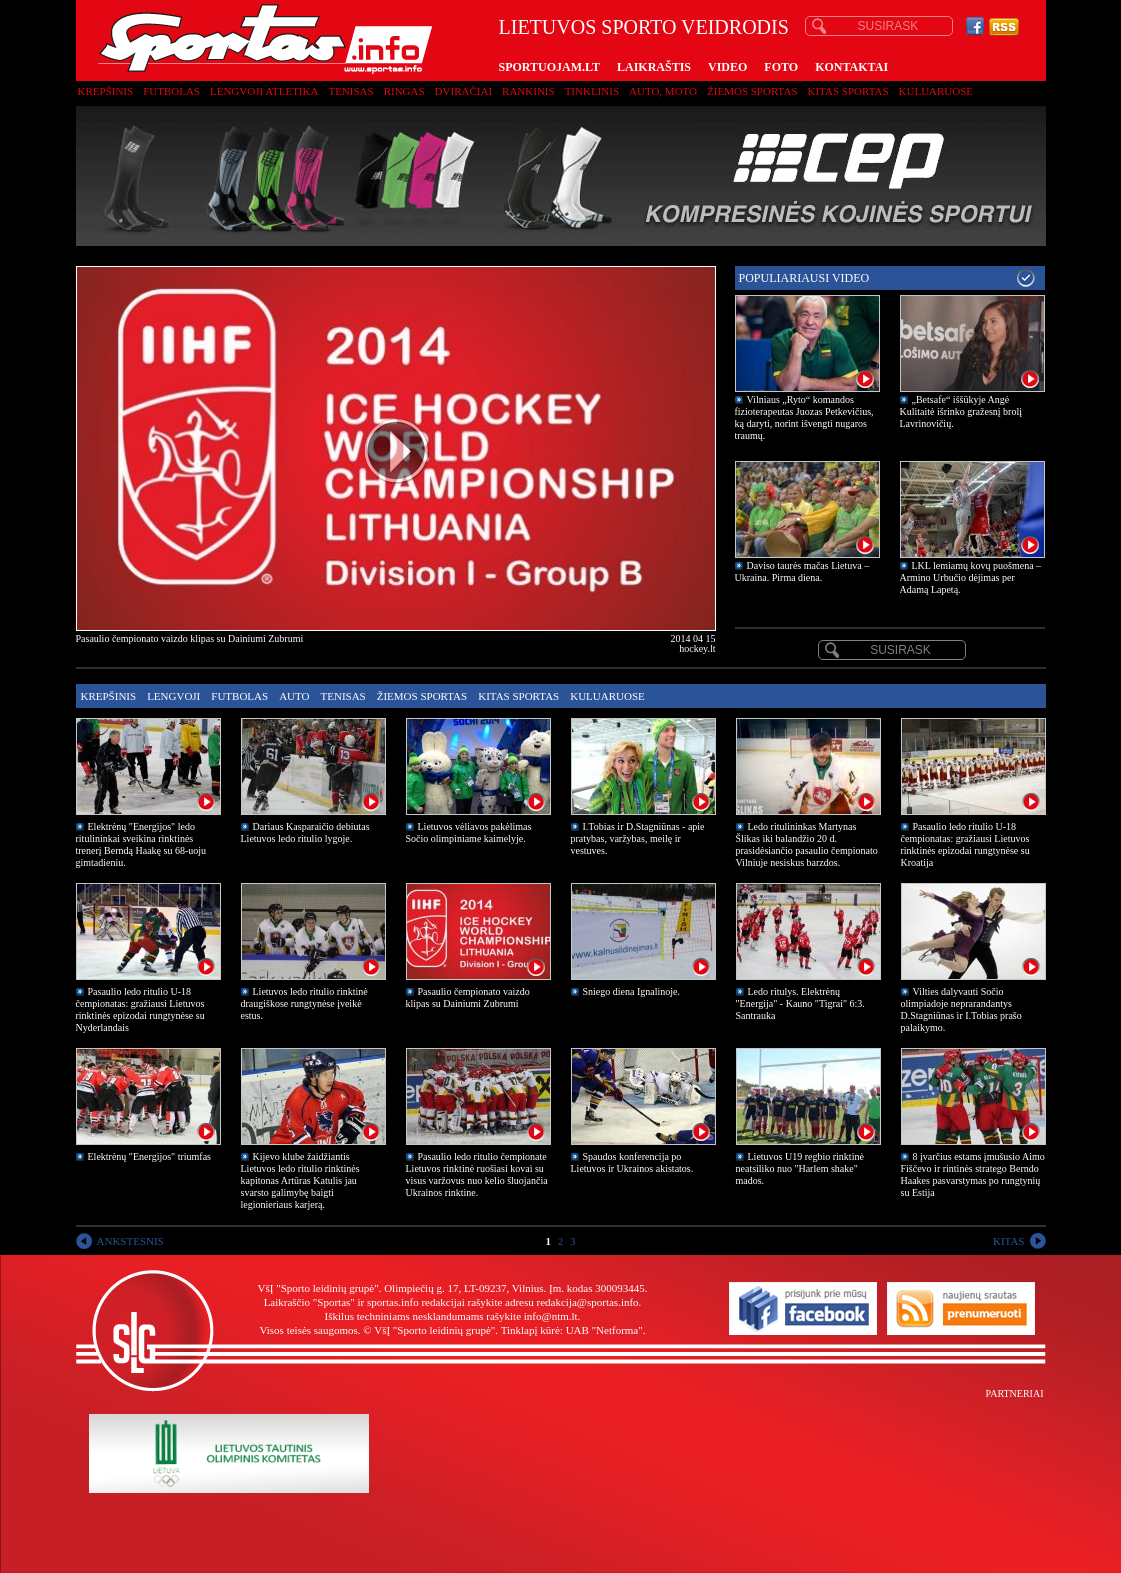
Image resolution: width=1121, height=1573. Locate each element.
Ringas (404, 91)
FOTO (781, 67)
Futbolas (171, 91)
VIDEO (727, 67)
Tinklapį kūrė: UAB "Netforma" (572, 1330)
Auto (294, 696)
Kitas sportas (848, 91)
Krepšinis (106, 91)
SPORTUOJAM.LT (549, 67)
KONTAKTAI (851, 67)
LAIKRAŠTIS (654, 67)
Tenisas (350, 91)
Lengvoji (173, 696)
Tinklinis (592, 91)
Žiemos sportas (752, 91)
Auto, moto (663, 91)
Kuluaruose (936, 91)
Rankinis (528, 91)
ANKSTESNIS (130, 1241)
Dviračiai (463, 91)
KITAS (1009, 1241)
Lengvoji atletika (264, 91)
